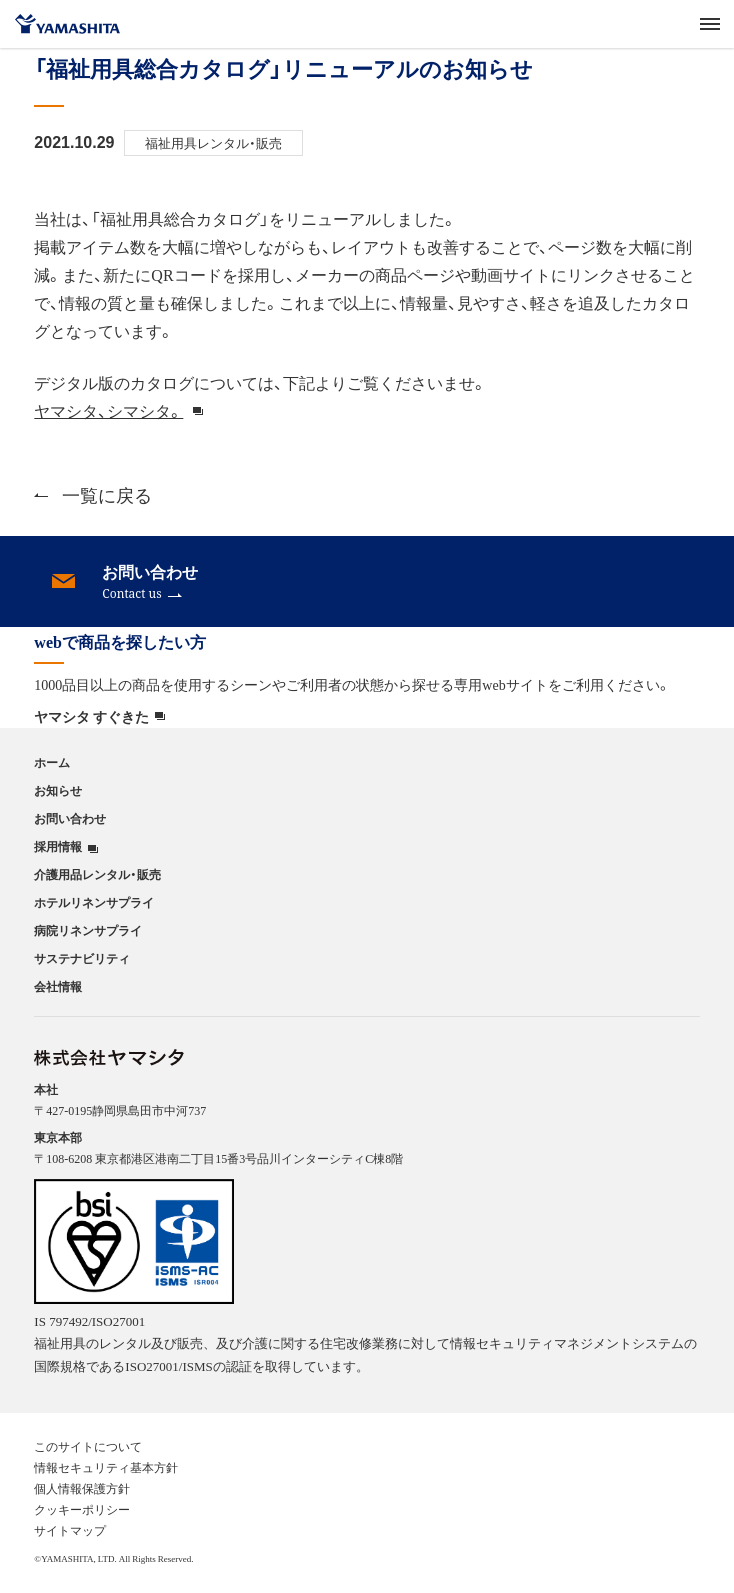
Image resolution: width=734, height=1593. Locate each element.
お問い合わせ (70, 818)
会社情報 (58, 986)
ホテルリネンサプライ (94, 902)
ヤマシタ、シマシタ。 (108, 410)
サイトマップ (70, 1530)
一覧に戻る (93, 494)
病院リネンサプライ (88, 930)
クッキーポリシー (82, 1509)
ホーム (52, 762)
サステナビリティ (82, 958)
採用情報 (58, 846)
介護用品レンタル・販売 (97, 874)
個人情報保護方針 (82, 1488)
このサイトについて (88, 1446)
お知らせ (58, 790)
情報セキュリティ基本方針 (106, 1467)
